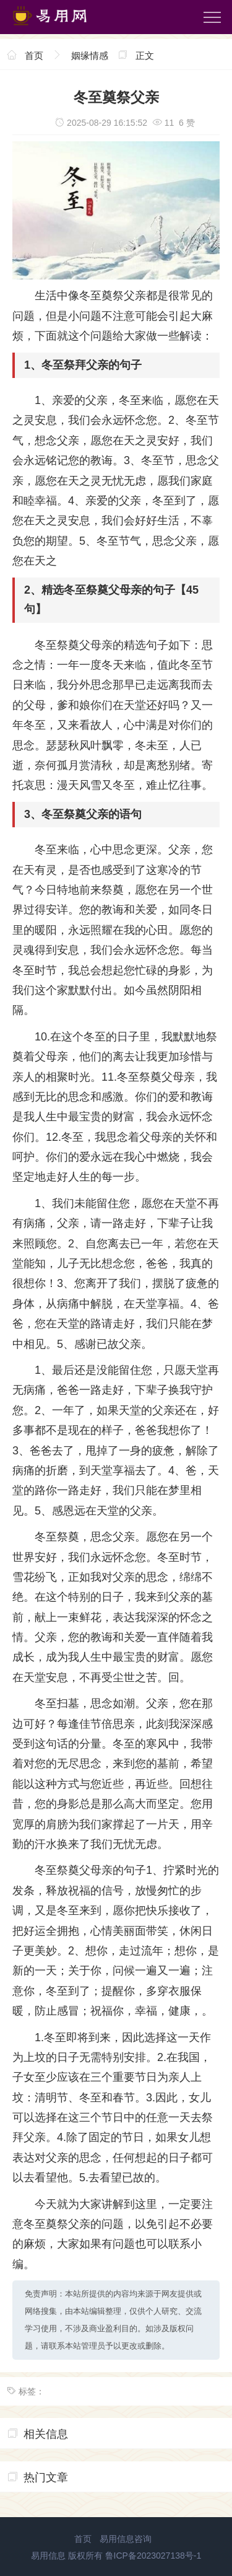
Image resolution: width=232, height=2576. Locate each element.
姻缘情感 (89, 55)
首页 (34, 55)
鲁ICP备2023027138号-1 (153, 2556)
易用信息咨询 (126, 2539)
